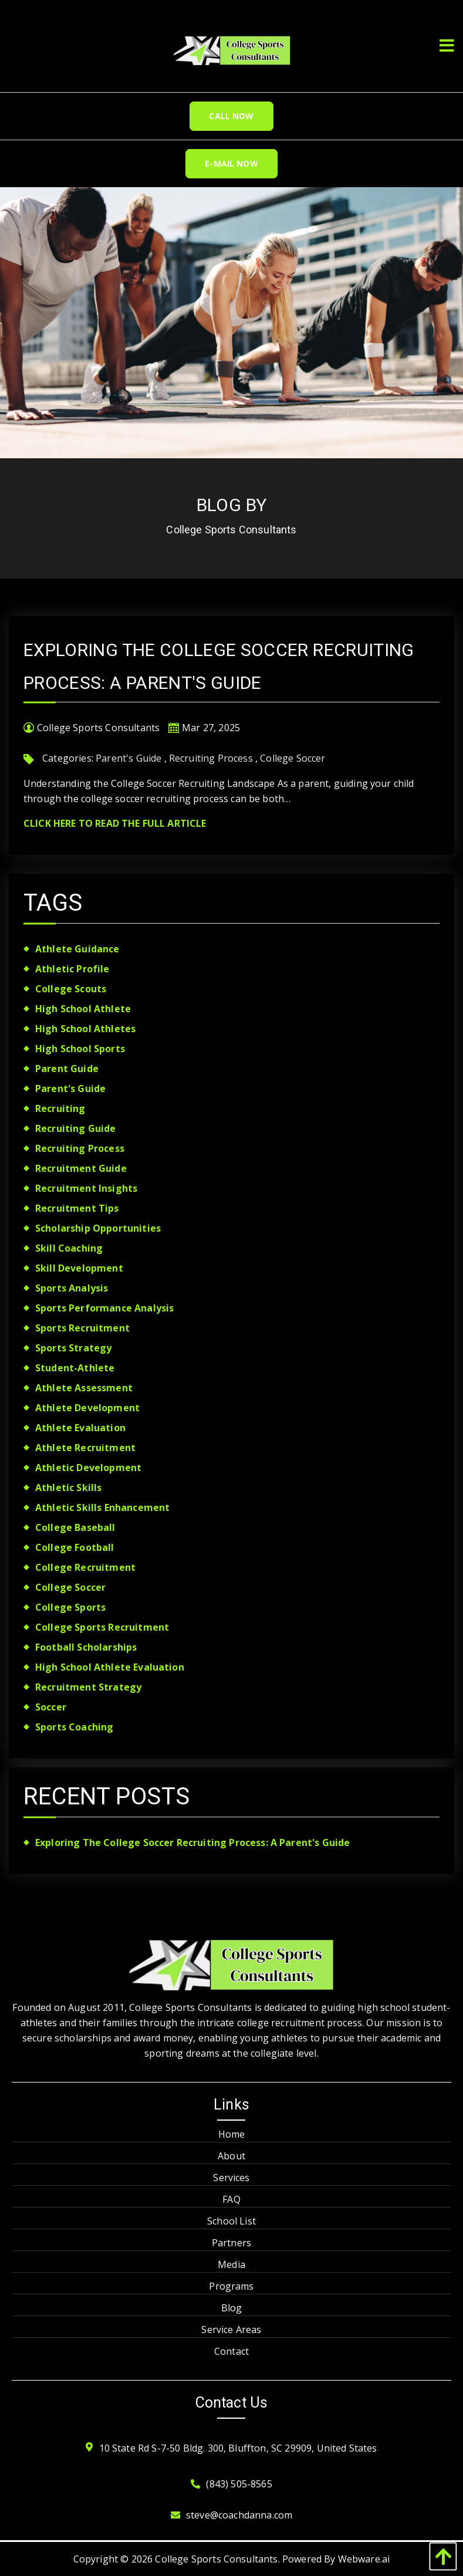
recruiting (60, 1108)
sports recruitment (82, 1327)
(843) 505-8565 (239, 2484)
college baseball (75, 1527)
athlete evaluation (80, 1427)
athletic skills (68, 1487)
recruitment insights (86, 1188)
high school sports (80, 1048)
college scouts (70, 988)
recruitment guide (81, 1168)
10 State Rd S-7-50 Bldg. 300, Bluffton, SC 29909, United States (238, 2448)
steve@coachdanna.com (239, 2515)
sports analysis (71, 1288)
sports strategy (73, 1347)
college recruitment (85, 1567)
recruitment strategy (88, 1687)
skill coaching (69, 1248)
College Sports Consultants (216, 2559)
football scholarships (86, 1647)
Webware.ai (364, 2559)
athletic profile (72, 968)
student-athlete (74, 1367)
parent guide (67, 1068)
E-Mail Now (231, 163)
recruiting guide (75, 1128)
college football (74, 1547)
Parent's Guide (128, 758)
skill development (79, 1268)
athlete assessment (84, 1387)
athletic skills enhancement (102, 1507)
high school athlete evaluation (109, 1667)
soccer (50, 1707)
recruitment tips (77, 1208)
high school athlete (83, 1008)
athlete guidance (77, 948)
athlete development (87, 1407)
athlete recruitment (85, 1447)
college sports (70, 1607)
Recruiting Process (211, 758)
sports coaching (74, 1726)
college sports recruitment (102, 1627)
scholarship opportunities (98, 1228)
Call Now (231, 115)
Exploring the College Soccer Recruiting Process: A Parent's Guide (192, 1842)
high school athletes (85, 1028)
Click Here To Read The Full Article (115, 823)
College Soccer (292, 758)
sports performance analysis (104, 1307)
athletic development (88, 1467)
